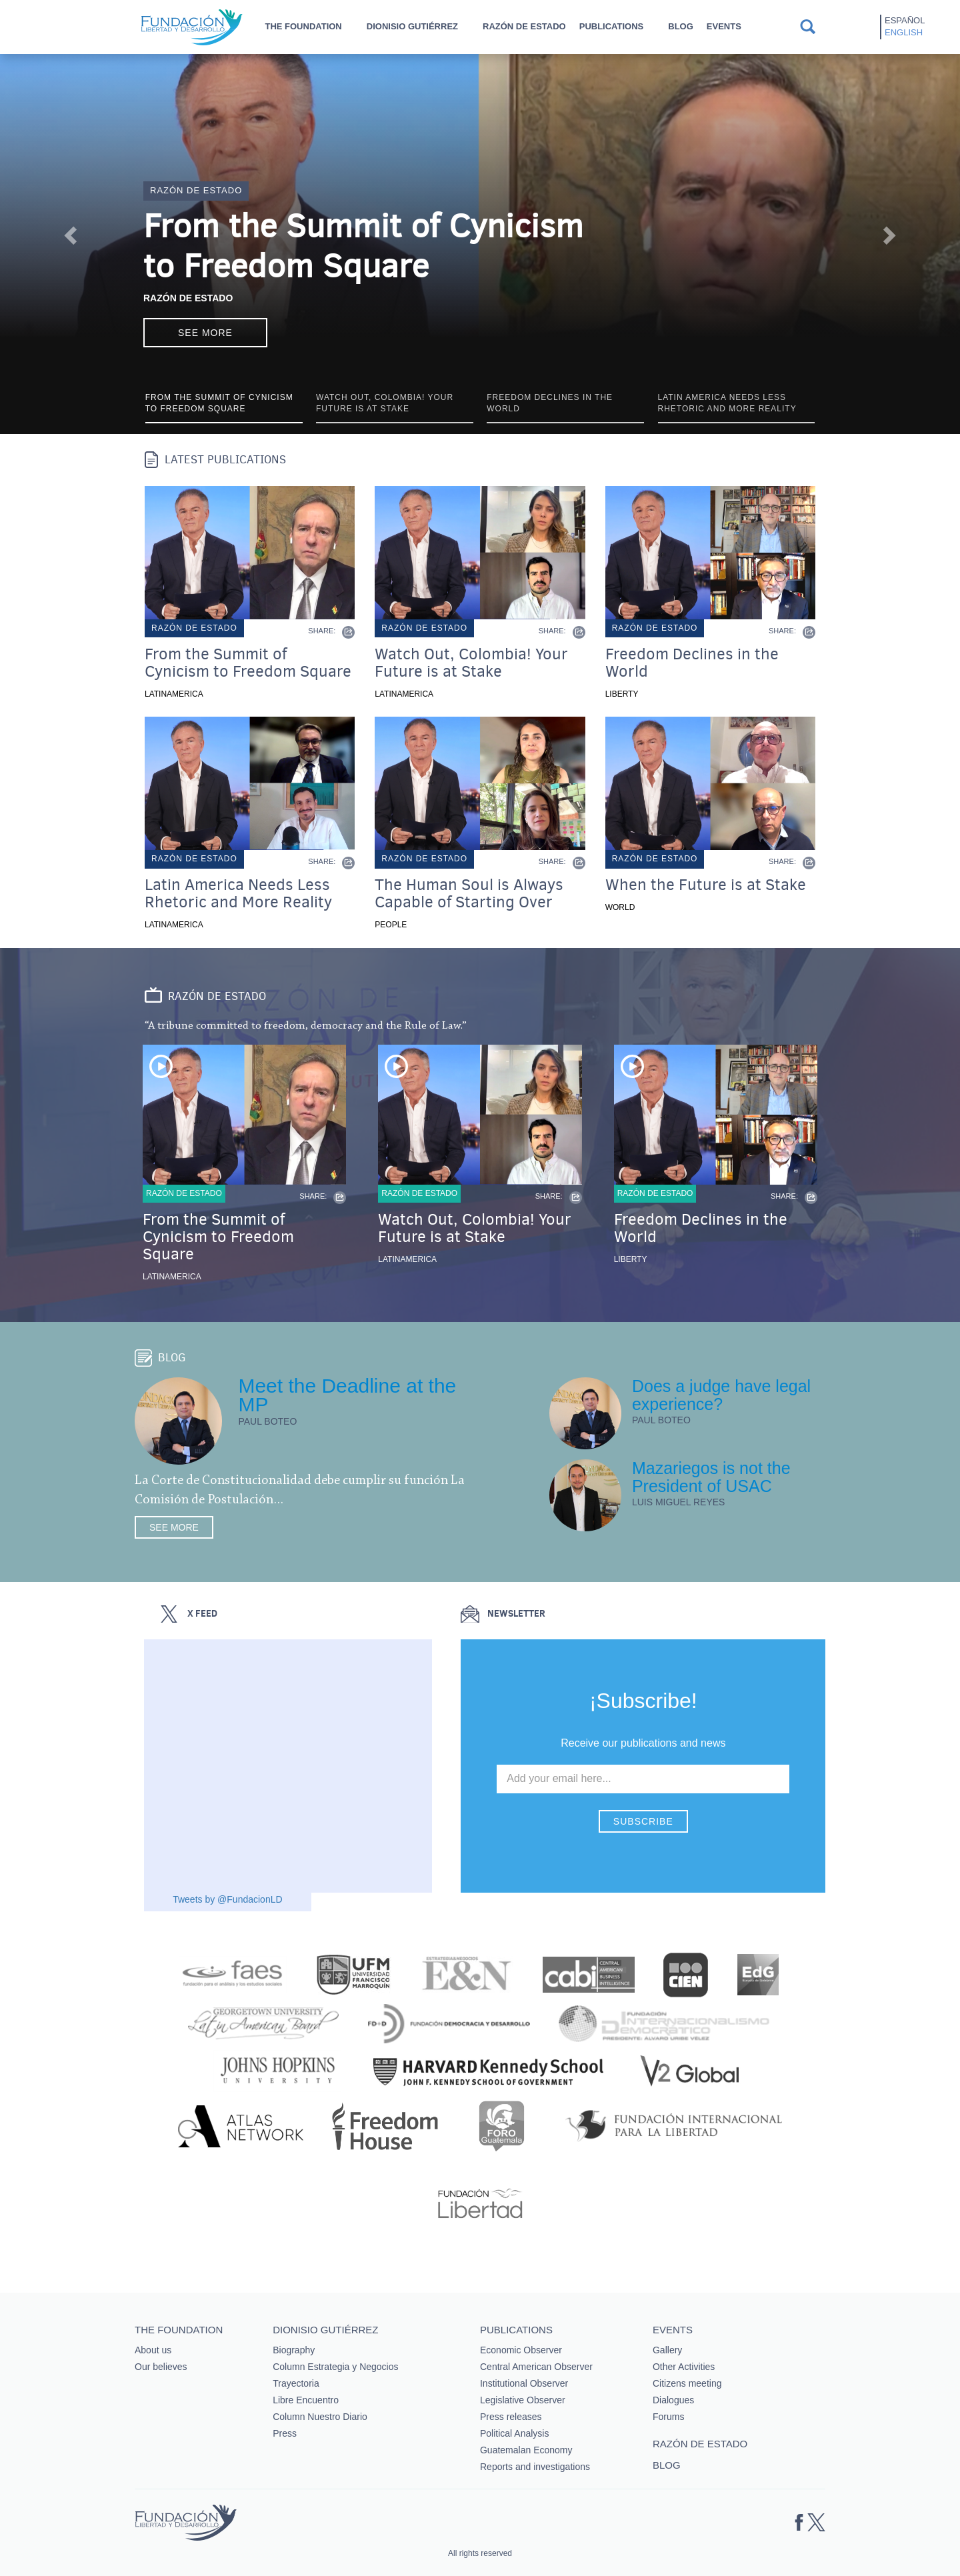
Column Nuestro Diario (320, 2416)
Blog (680, 26)
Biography (294, 2350)
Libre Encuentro (306, 2400)
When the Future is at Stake (705, 884)
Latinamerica (174, 694)
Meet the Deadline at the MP (347, 1395)
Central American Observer (536, 2366)
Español (905, 20)
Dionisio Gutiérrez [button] (412, 26)
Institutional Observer (524, 2383)
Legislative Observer (522, 2400)
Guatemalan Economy (526, 2450)
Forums (668, 2416)
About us (153, 2350)
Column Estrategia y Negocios (335, 2366)
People (391, 924)
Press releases (511, 2416)
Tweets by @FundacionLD (227, 1899)
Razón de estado (524, 26)
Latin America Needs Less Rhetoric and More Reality (238, 893)
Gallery (667, 2350)
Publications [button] (611, 26)
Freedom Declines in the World (692, 662)
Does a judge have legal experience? (721, 1395)
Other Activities (684, 2366)
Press (285, 2433)
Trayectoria (296, 2383)
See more (205, 332)
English (904, 32)
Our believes (161, 2366)
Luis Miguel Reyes (678, 1502)
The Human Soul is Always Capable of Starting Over (469, 893)
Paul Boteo (267, 1421)
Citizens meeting (687, 2383)
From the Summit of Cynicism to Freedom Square (363, 246)
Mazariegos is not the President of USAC (711, 1477)
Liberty (622, 694)
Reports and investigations (535, 2466)
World (620, 907)
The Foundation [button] (303, 26)
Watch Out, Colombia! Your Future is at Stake (471, 662)
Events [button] (724, 26)
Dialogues (673, 2400)
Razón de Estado (188, 298)
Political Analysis (514, 2433)
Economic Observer (521, 2350)
